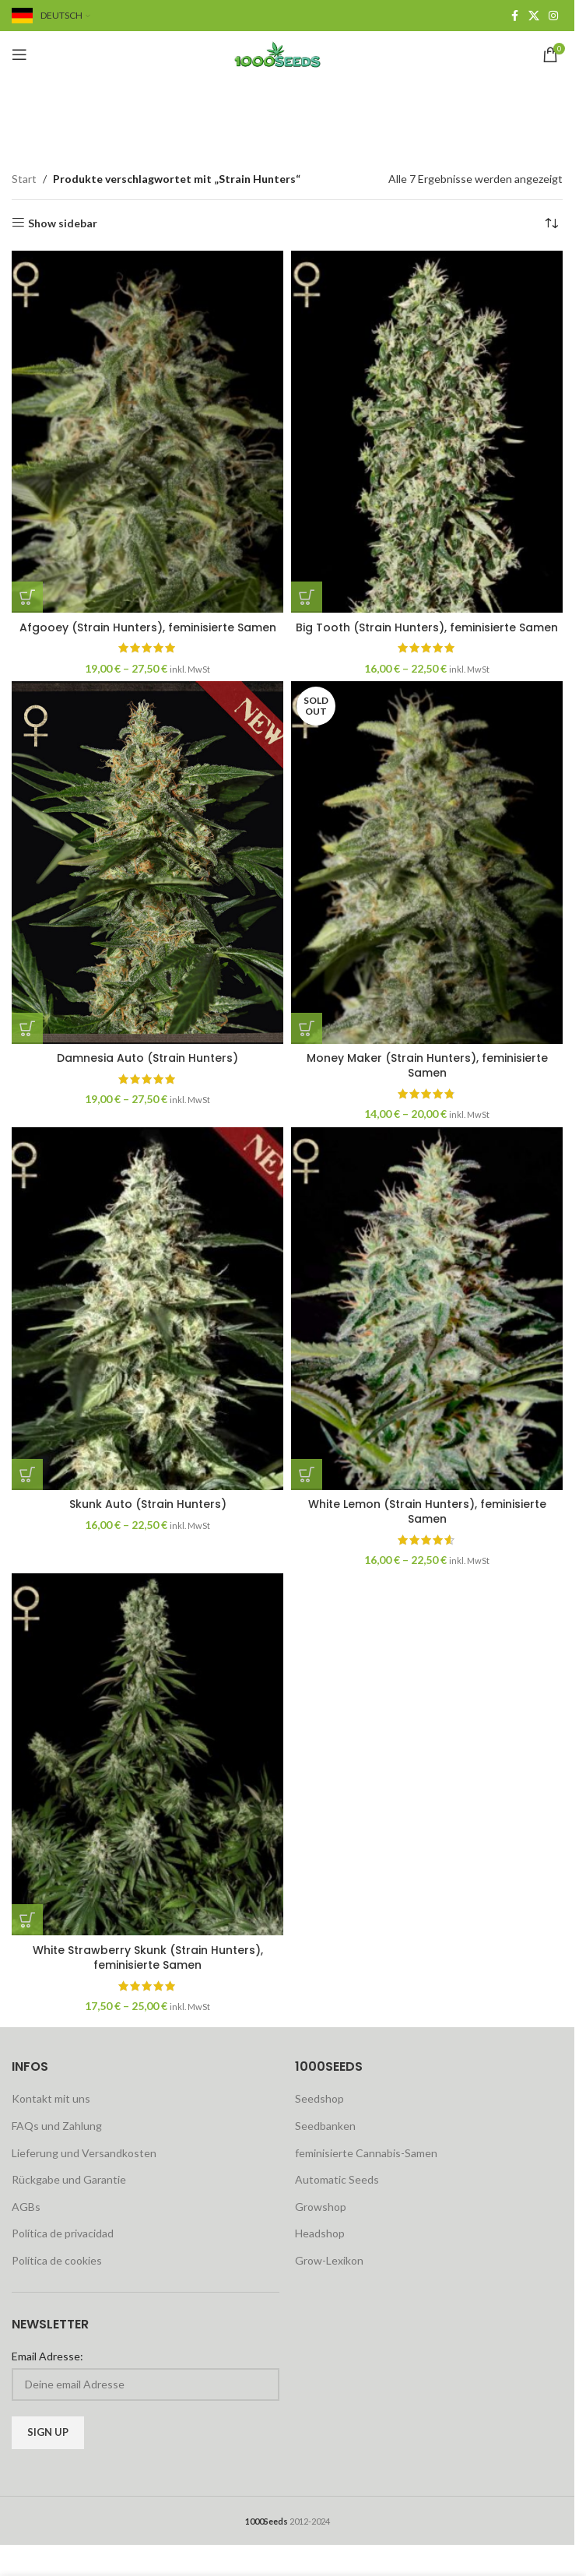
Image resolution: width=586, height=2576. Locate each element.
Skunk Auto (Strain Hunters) (147, 1504)
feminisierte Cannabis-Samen (366, 2153)
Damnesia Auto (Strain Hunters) (147, 1058)
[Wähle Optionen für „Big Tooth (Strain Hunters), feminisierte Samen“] (306, 597)
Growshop (320, 2206)
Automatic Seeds (337, 2179)
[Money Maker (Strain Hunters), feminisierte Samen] (427, 862)
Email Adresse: (47, 2356)
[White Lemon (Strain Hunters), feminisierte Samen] (427, 1308)
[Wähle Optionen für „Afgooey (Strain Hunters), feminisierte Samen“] (27, 597)
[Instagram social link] (553, 15)
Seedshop (319, 2098)
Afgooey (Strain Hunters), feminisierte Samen (147, 627)
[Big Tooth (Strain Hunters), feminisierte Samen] (427, 432)
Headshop (320, 2233)
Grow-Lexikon (329, 2260)
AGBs (26, 2206)
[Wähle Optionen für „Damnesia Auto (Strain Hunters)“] (27, 1028)
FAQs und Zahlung (57, 2125)
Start (24, 178)
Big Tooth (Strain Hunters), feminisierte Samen (427, 627)
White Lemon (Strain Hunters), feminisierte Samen (427, 1511)
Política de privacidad (63, 2233)
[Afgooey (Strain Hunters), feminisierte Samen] (147, 432)
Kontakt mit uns (51, 2098)
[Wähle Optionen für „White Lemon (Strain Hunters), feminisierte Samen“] (306, 1474)
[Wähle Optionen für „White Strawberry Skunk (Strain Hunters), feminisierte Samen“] (27, 1919)
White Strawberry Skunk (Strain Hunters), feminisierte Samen (148, 1957)
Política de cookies (57, 2260)
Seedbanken (325, 2125)
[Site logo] (287, 53)
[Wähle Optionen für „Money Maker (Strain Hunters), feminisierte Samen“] (306, 1028)
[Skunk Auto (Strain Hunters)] (147, 1308)
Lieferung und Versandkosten (84, 2153)
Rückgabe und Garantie (69, 2179)
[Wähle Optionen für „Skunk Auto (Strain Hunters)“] (27, 1474)
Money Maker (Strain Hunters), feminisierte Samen (427, 1065)
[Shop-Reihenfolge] (551, 223)
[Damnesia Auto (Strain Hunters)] (147, 862)
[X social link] (534, 15)
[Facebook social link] (514, 15)
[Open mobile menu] (19, 54)
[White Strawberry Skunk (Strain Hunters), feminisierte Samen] (147, 1754)
